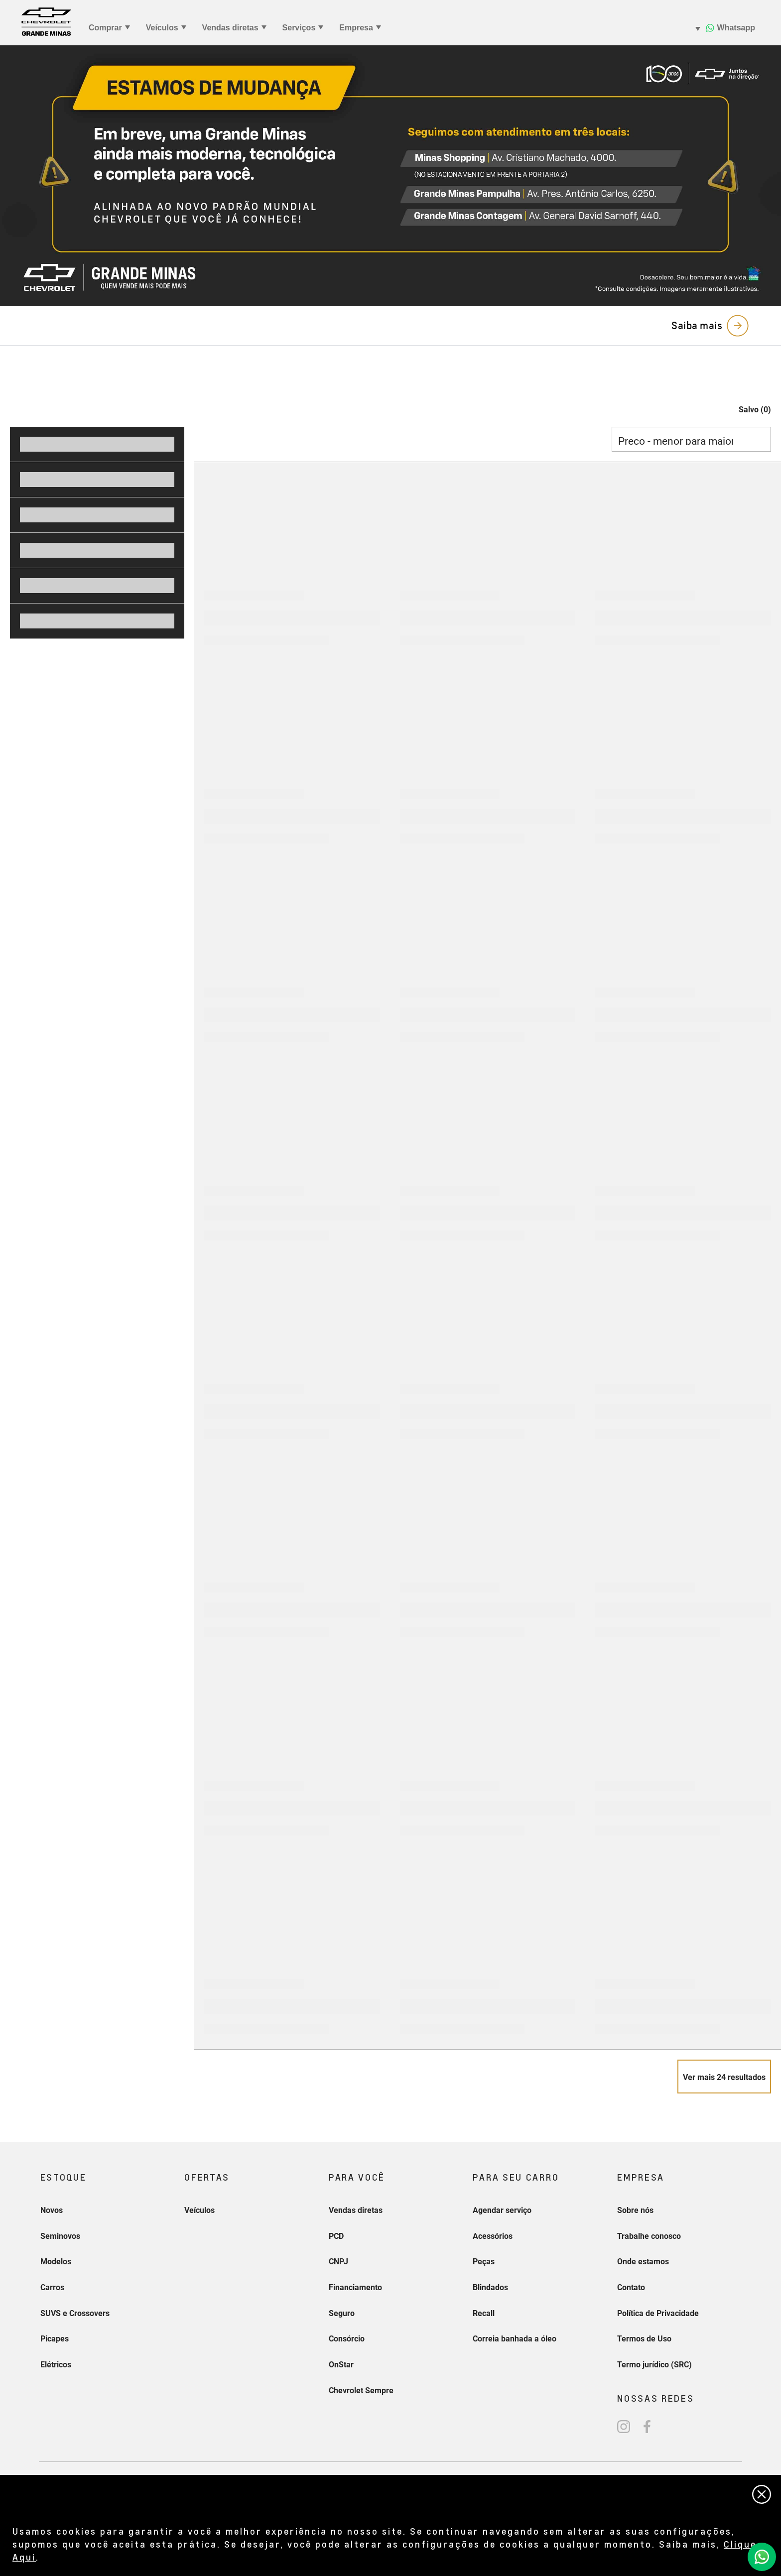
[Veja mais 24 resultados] (724, 2076)
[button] (745, 410)
